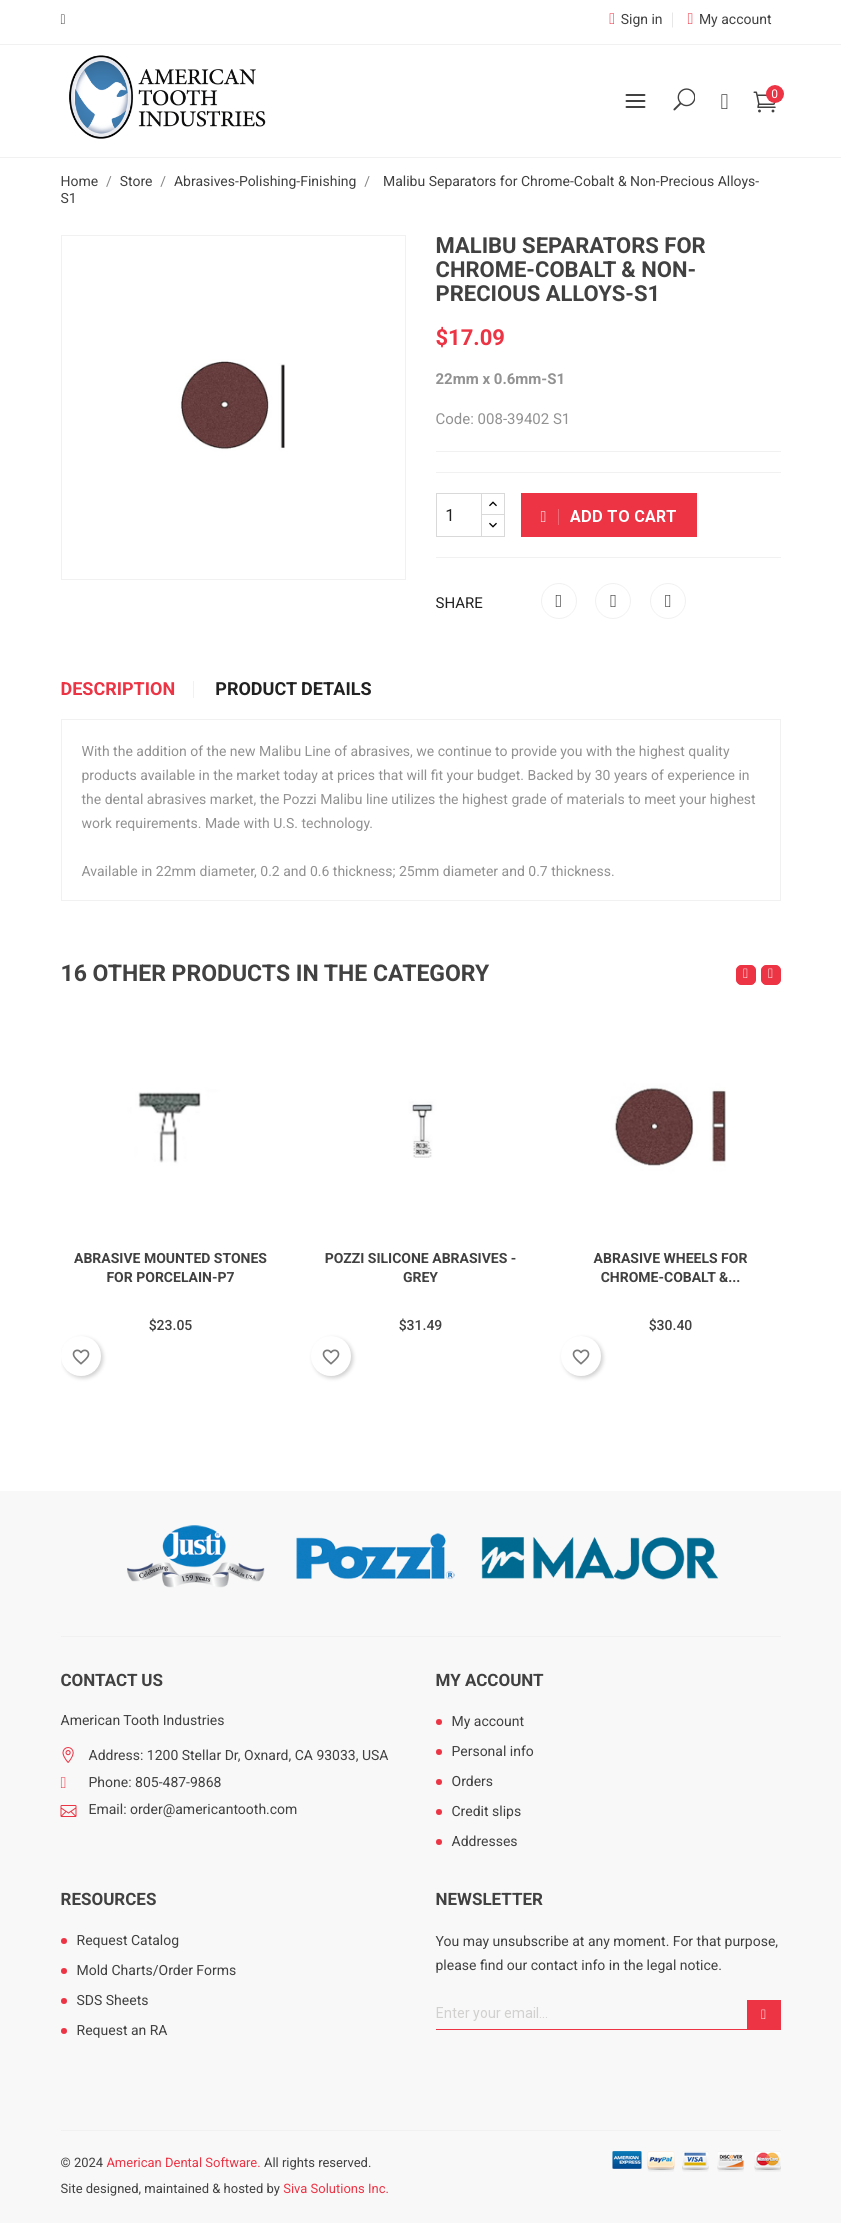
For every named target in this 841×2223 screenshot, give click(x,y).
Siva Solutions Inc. (336, 2189)
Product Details (293, 690)
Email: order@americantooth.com (193, 1810)
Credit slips (487, 1812)
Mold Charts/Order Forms (157, 1971)
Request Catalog (128, 1941)
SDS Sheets (113, 2001)
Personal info (493, 1752)
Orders (473, 1782)
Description (118, 690)
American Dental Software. (183, 2163)
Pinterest (668, 601)
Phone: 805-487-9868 (155, 1783)
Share (559, 601)
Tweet (613, 601)
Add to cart (609, 516)
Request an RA (122, 2031)
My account (490, 1681)
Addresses (485, 1842)
